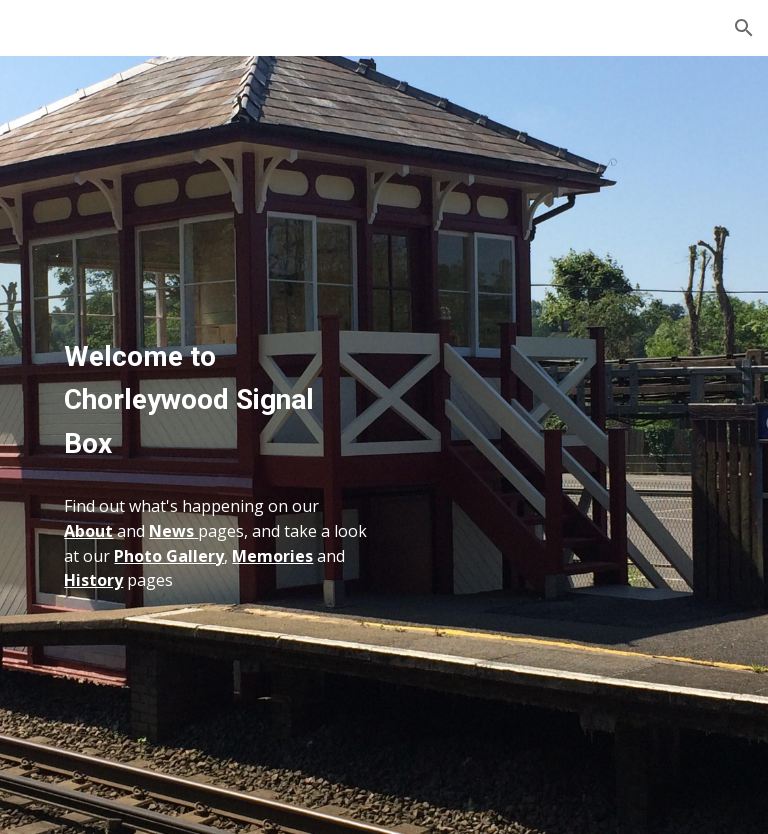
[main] (215, 372)
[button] (744, 28)
